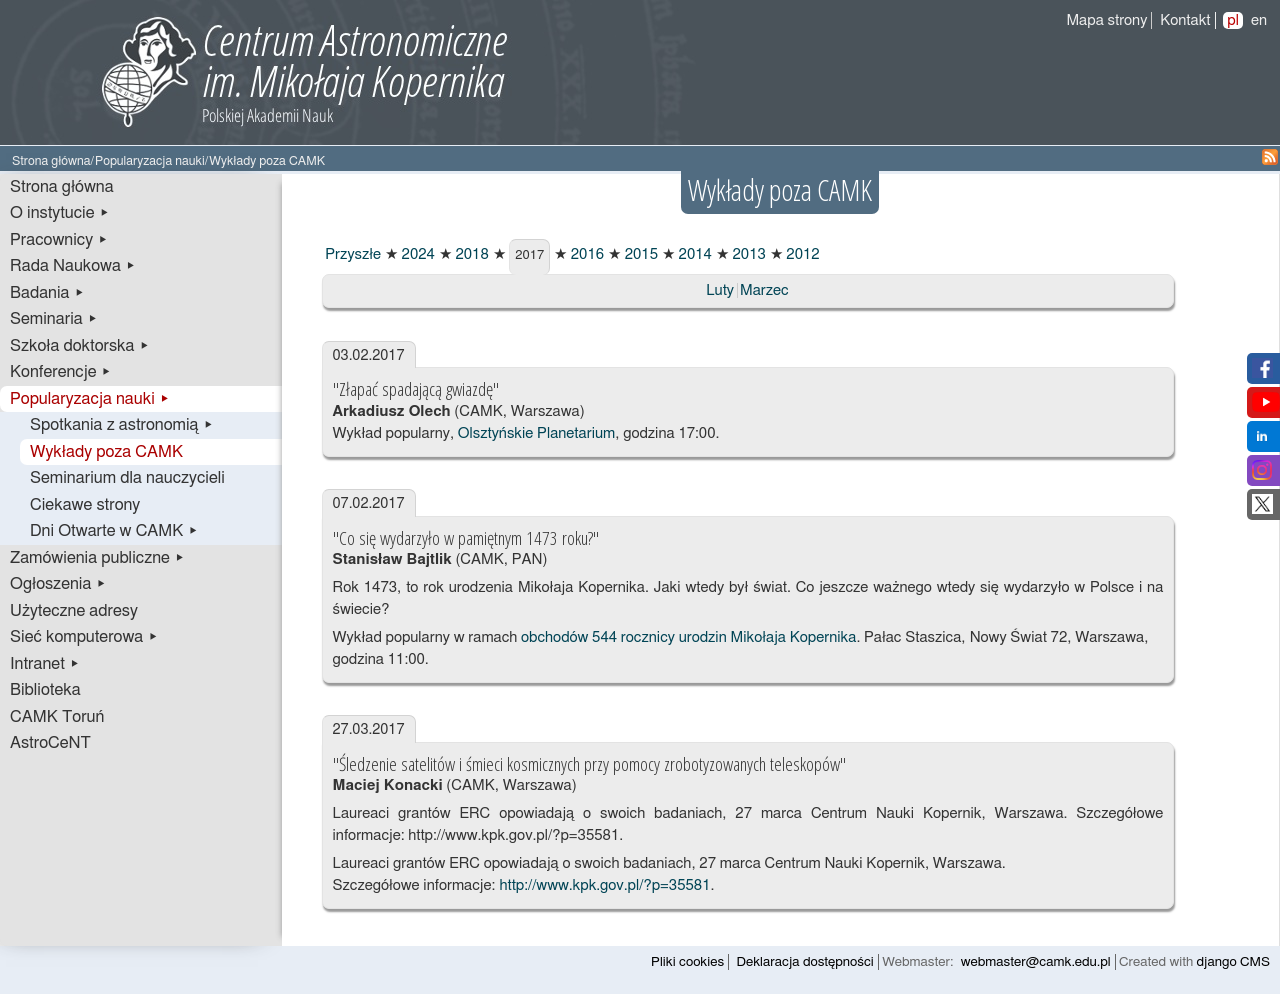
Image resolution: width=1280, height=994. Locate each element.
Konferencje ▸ (61, 372)
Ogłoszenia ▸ (58, 584)
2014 (693, 254)
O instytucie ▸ (60, 213)
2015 (639, 254)
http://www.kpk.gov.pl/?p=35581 (604, 885)
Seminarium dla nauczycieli (127, 478)
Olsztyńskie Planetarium (536, 433)
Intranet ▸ (45, 664)
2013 (747, 254)
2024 (416, 254)
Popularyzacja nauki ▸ (90, 399)
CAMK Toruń (57, 717)
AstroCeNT (50, 743)
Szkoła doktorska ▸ (80, 346)
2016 (585, 254)
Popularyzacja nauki (150, 161)
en (1259, 20)
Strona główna (51, 161)
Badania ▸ (47, 293)
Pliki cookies (687, 962)
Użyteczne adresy (74, 611)
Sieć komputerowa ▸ (84, 637)
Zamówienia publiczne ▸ (97, 558)
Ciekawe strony (85, 505)
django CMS (1233, 962)
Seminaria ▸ (54, 319)
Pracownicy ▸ (59, 240)
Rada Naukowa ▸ (73, 266)
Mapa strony (1106, 20)
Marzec (764, 290)
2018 (470, 254)
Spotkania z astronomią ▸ (122, 425)
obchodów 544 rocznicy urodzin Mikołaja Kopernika (686, 637)
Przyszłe (352, 254)
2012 (801, 254)
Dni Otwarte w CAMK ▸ (114, 531)
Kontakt (1185, 20)
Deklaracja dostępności (805, 962)
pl (1233, 20)
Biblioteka (45, 690)
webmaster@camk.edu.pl (1036, 962)
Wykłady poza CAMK (106, 452)
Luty (720, 290)
